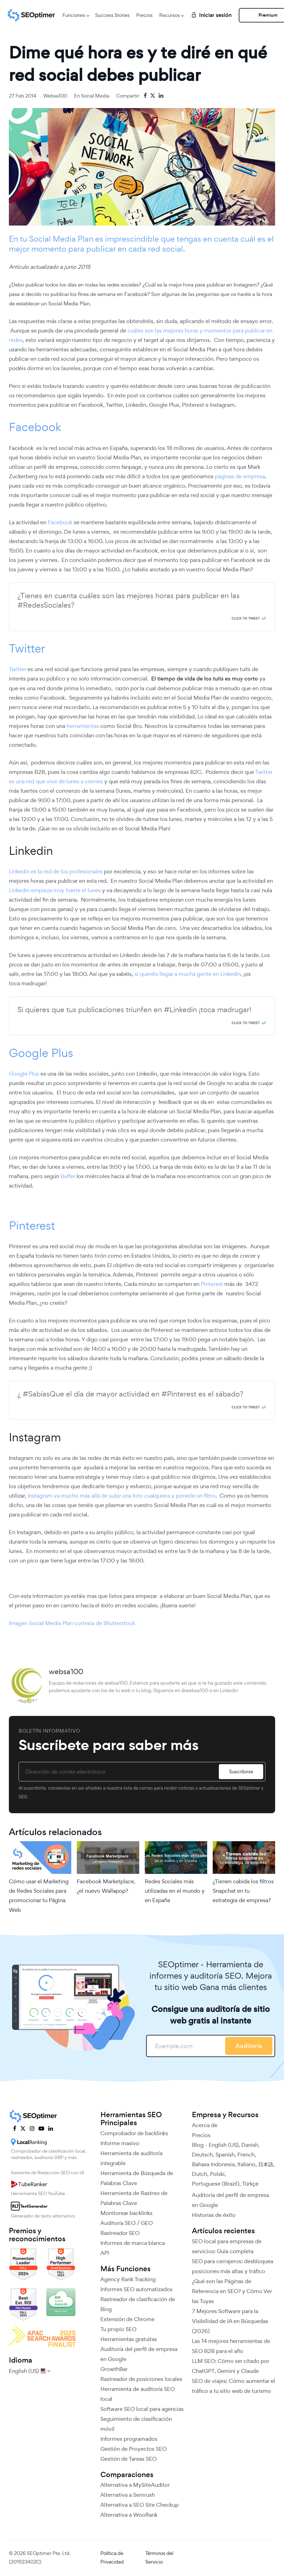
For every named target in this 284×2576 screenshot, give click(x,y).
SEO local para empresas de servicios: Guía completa (227, 2246)
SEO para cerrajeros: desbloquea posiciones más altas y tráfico (232, 2266)
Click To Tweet (246, 618)
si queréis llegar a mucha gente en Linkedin (188, 974)
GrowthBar (114, 2369)
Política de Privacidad (112, 2557)
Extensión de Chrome (127, 2319)
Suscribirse (241, 1771)
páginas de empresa (240, 476)
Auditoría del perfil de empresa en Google (139, 2354)
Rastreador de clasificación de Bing (137, 2304)
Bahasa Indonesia (213, 2164)
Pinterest (32, 1225)
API (104, 2253)
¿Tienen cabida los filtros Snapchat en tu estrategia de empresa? (243, 1891)
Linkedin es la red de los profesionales (56, 871)
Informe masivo (119, 2143)
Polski (217, 2174)
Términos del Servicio (159, 2557)
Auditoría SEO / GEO (126, 2223)
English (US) (224, 2144)
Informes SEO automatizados (136, 2289)
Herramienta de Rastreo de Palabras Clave (134, 2198)
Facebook (35, 426)
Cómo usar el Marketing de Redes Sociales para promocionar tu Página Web (39, 1896)
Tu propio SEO (118, 2329)
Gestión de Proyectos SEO (133, 2448)
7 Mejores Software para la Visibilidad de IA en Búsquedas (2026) (230, 2321)
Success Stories (112, 15)
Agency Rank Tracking (128, 2279)
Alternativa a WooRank (129, 2514)
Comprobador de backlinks (134, 2133)
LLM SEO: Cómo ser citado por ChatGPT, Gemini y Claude (230, 2366)
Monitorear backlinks (126, 2213)
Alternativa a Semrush (127, 2494)
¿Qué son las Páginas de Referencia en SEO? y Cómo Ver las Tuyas (232, 2291)
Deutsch (202, 2154)
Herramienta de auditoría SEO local (137, 2394)
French (246, 2154)
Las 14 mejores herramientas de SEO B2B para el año (231, 2346)
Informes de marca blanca (132, 2243)
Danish (249, 2144)
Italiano (246, 2164)
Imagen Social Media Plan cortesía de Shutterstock (72, 1623)
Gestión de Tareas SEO (128, 2458)
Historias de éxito (213, 2215)
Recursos (169, 15)
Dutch (199, 2174)
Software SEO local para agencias (142, 2409)
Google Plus (41, 1052)
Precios (144, 15)
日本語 (265, 2164)
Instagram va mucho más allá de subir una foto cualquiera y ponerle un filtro (121, 1495)
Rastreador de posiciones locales (141, 2379)
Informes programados (128, 2438)
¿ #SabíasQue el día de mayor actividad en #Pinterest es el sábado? (130, 1394)
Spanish (225, 2154)
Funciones (73, 15)
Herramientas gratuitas (128, 2339)
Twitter (27, 648)
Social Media (95, 96)
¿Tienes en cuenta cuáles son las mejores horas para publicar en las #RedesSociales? (128, 600)
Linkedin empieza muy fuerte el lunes (55, 890)
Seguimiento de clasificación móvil (136, 2423)
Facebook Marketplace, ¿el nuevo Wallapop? (106, 1886)
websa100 (55, 96)
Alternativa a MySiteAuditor (135, 2484)
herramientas (83, 726)
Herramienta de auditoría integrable (131, 2158)
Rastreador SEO (120, 2233)
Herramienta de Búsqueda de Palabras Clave (136, 2178)
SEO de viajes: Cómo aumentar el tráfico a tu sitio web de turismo (233, 2386)
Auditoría (248, 2046)
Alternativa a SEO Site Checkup (139, 2504)
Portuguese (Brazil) (215, 2183)
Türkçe (250, 2183)
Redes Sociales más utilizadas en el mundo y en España (175, 1891)
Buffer (67, 1176)
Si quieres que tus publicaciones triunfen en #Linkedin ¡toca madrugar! (134, 1009)
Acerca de (204, 2125)
